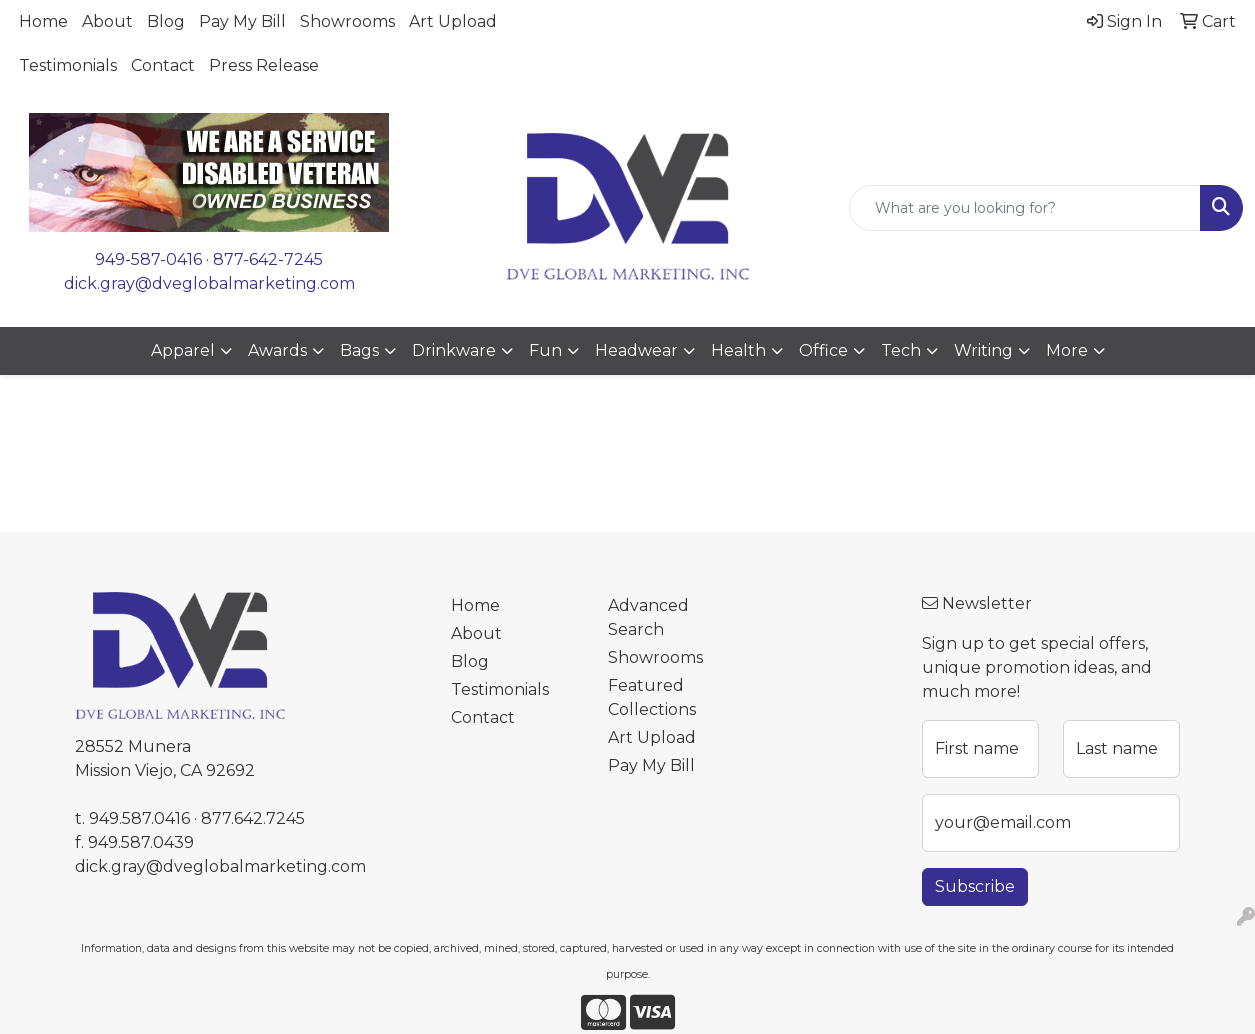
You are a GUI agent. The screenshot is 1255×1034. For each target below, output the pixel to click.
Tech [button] (901, 350)
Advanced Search (648, 617)
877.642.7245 (253, 818)
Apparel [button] (183, 350)
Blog (166, 21)
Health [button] (738, 350)
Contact (163, 65)
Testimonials (68, 65)
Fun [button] (545, 350)
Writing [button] (983, 350)
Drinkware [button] (454, 350)
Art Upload (453, 21)
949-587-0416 (148, 259)
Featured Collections (652, 697)
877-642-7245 (268, 259)
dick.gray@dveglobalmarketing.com (209, 283)
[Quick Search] (1025, 208)
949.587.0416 (139, 818)
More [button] (1067, 350)
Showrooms (347, 21)
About (107, 21)
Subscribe (975, 886)
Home (43, 21)
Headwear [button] (636, 350)
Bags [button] (359, 350)
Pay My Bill (242, 21)
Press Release (264, 65)
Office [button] (823, 350)
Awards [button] (277, 350)
